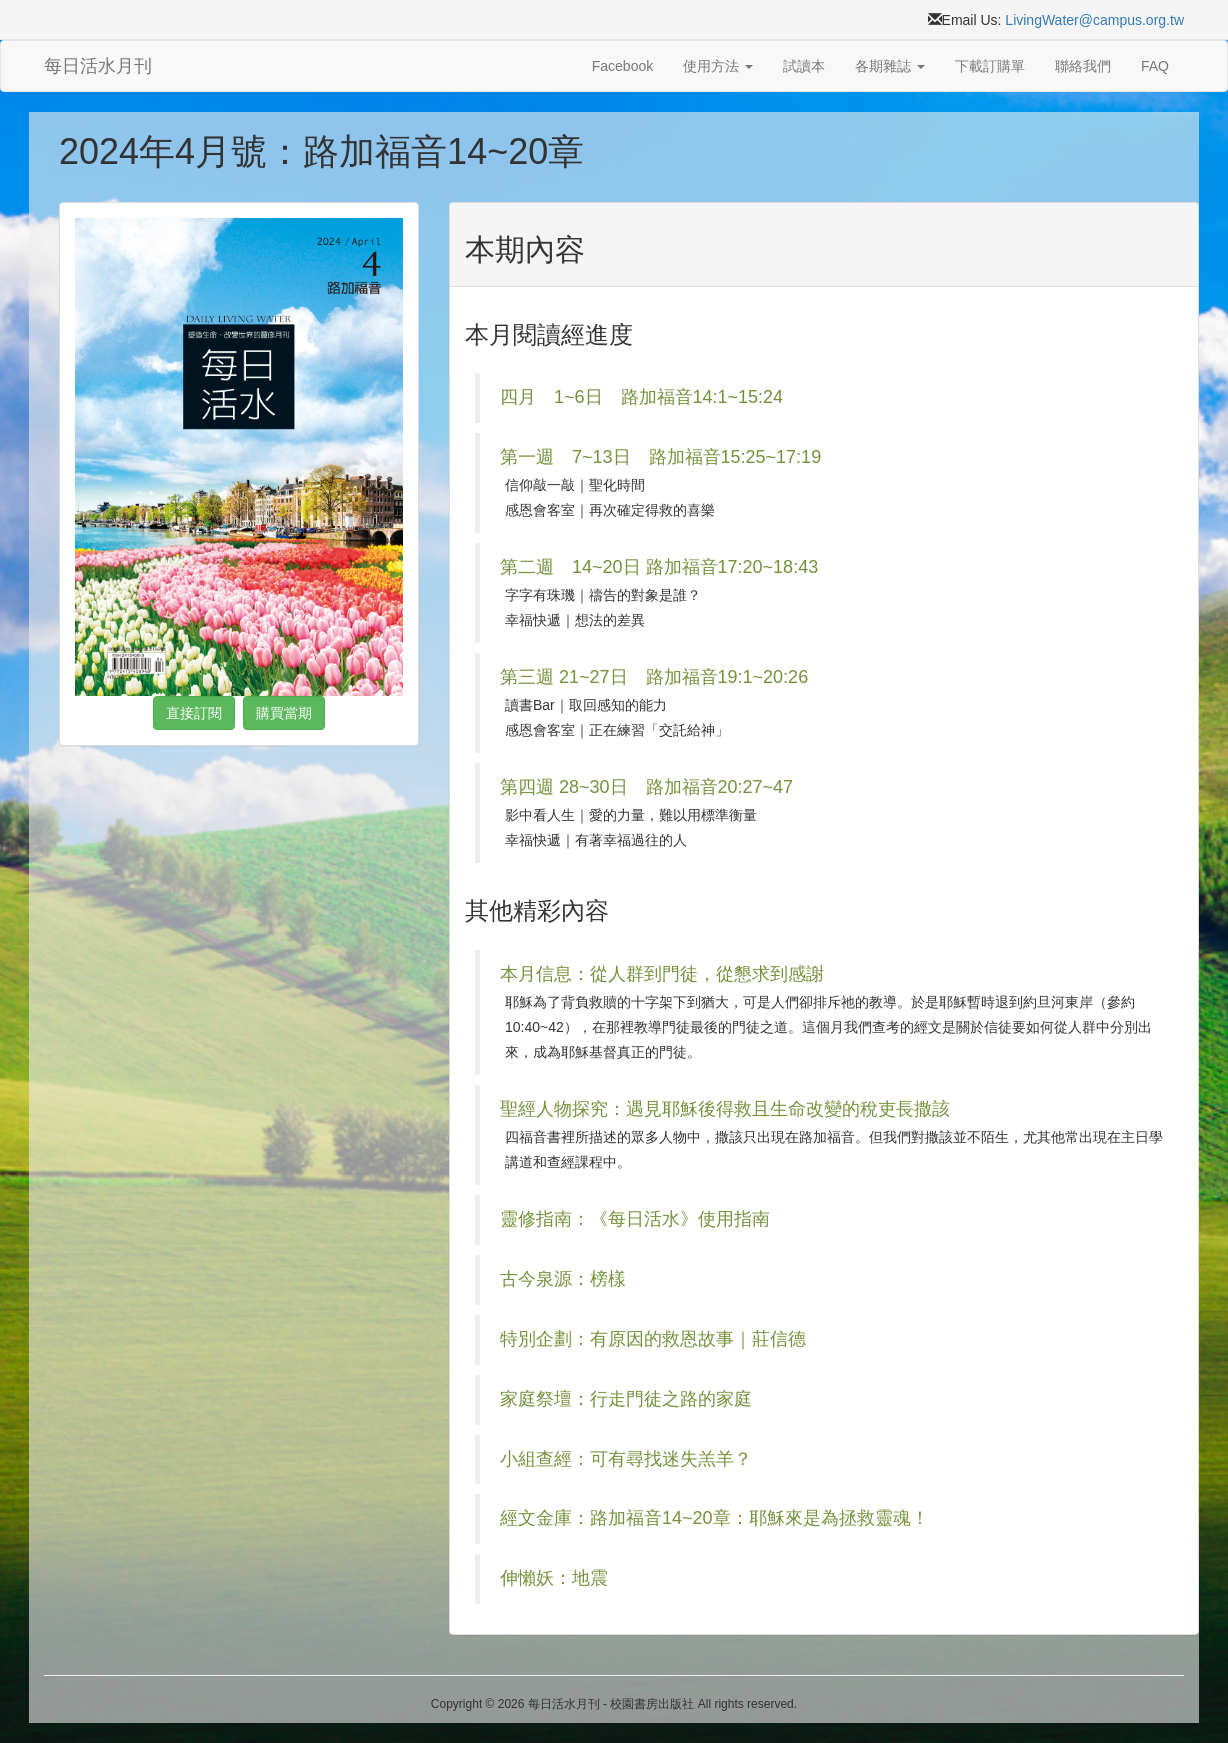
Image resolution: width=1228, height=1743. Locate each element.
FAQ (1155, 66)
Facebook (622, 66)
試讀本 (804, 66)
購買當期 (284, 713)
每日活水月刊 (98, 66)
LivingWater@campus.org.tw (1094, 20)
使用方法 (718, 66)
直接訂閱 (194, 713)
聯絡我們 (1083, 66)
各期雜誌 (890, 66)
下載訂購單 (990, 66)
